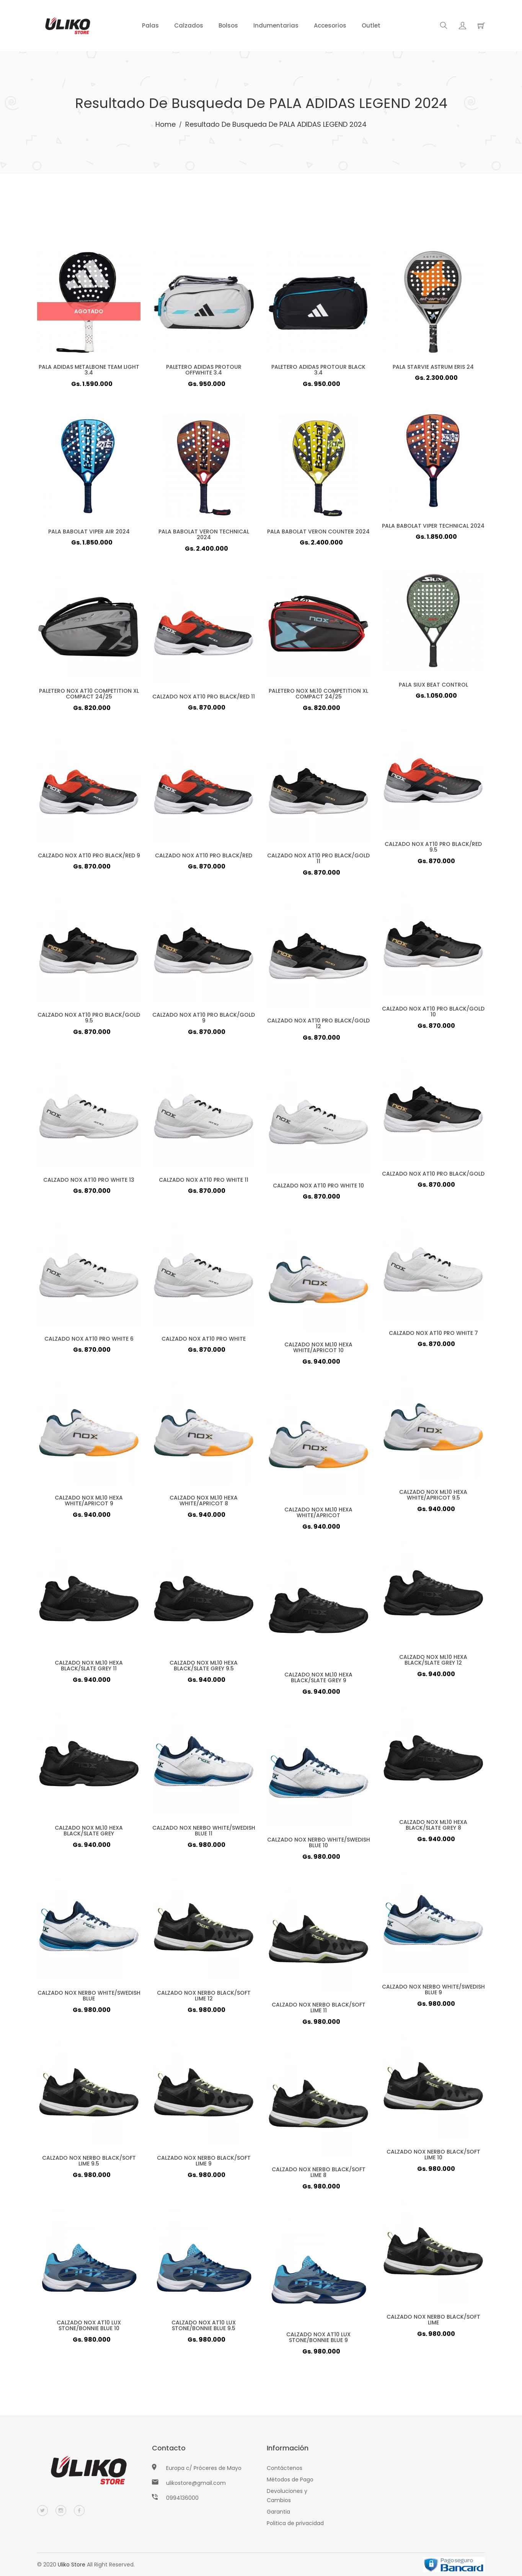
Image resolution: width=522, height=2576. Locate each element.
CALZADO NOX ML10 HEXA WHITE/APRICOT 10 (318, 1350)
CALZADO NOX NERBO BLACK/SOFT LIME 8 (318, 2175)
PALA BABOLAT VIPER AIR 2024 (89, 534)
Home (165, 124)
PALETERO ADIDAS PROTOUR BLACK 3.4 (318, 372)
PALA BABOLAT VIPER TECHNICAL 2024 (433, 528)
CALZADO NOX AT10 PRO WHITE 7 (433, 1335)
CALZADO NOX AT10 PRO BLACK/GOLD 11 (318, 861)
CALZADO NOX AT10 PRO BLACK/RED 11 (203, 699)
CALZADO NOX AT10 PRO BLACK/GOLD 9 (203, 1020)
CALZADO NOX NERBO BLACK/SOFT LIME (433, 2322)
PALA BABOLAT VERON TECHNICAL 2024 (204, 537)
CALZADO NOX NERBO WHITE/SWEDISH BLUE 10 (318, 1845)
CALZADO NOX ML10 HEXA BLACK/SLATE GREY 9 (318, 1680)
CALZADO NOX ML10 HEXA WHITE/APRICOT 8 (204, 1503)
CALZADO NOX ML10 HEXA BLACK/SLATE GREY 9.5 (204, 1668)
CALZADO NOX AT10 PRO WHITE (204, 1341)
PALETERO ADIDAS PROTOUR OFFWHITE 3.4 (204, 372)
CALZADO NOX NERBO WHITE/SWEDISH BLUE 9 (433, 1992)
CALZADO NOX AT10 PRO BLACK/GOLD (433, 1176)
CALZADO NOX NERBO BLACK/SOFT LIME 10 (433, 2157)
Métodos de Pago (290, 2479)
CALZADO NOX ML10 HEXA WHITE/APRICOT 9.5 (433, 1497)
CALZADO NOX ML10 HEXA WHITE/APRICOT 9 (89, 1503)
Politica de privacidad (295, 2523)
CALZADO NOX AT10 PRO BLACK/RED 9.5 (433, 849)
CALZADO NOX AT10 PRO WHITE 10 (318, 1188)
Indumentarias (276, 25)
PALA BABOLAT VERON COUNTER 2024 (318, 534)
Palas (150, 25)
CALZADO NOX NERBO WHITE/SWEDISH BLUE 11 (203, 1833)
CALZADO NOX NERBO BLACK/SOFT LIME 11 (318, 2010)
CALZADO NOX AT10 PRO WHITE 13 (88, 1182)
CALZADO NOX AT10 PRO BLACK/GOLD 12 (318, 1026)
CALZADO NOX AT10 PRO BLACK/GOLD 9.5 (88, 1020)
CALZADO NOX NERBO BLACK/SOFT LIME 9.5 (88, 2163)
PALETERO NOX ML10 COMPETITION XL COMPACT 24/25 (319, 696)
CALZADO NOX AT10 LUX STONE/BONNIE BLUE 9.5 (204, 2328)
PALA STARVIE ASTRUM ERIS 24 (433, 369)
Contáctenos (284, 2468)
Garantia (278, 2511)
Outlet (371, 25)
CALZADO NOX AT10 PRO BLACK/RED (203, 858)
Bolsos (228, 25)
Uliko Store (71, 2564)
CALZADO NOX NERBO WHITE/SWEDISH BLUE (88, 1998)
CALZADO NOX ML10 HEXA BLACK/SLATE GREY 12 (433, 1662)
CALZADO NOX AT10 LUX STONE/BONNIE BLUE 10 (89, 2328)
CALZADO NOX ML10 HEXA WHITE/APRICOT (318, 1515)
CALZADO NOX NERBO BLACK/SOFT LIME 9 (203, 2163)
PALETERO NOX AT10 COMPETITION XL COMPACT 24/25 (89, 696)
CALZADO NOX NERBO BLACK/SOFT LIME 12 (203, 1998)
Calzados (188, 25)
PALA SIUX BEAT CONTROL (433, 687)
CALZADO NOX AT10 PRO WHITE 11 (203, 1182)
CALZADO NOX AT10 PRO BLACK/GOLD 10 (433, 1014)
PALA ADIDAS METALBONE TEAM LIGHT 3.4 (88, 372)
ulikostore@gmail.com (196, 2483)
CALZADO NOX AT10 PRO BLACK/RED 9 (88, 858)
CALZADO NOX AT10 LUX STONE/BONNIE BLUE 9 (318, 2340)
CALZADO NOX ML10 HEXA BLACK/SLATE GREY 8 (433, 1827)
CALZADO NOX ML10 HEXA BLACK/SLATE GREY (89, 1833)
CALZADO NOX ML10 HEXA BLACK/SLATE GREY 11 (89, 1668)
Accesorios (330, 25)
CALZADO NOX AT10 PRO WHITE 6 (89, 1341)
